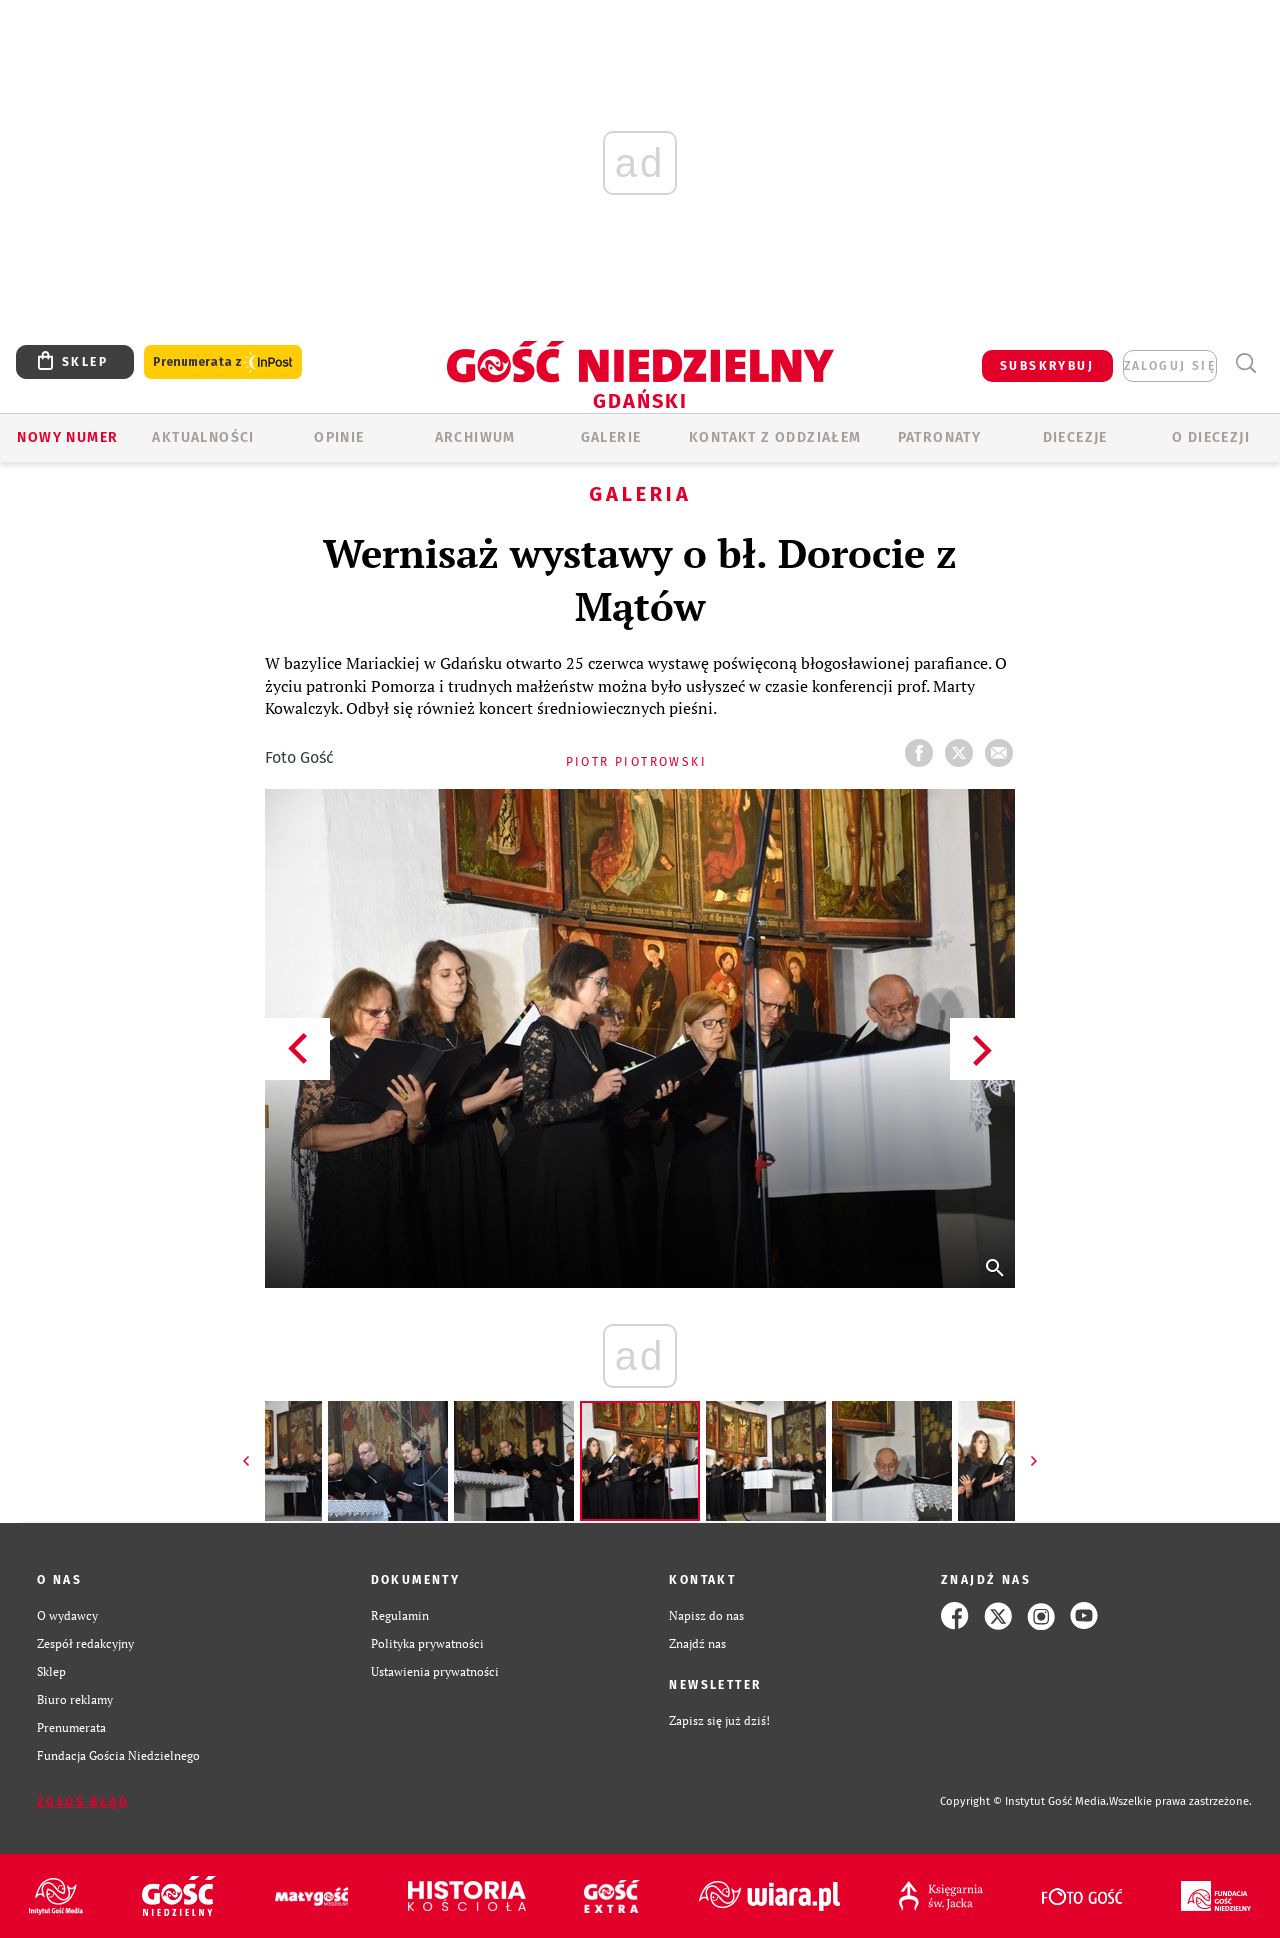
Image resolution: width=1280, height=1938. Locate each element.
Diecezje (1075, 437)
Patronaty (940, 437)
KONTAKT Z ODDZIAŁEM (775, 437)
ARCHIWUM (475, 437)
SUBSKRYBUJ (1047, 366)
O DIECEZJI (1211, 437)
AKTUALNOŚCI (203, 437)
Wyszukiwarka (1245, 363)
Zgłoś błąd (83, 1802)
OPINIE (339, 437)
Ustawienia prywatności (435, 1671)
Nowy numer (67, 437)
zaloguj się (1170, 366)
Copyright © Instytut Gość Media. (1024, 1801)
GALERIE (611, 437)
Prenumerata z (223, 362)
